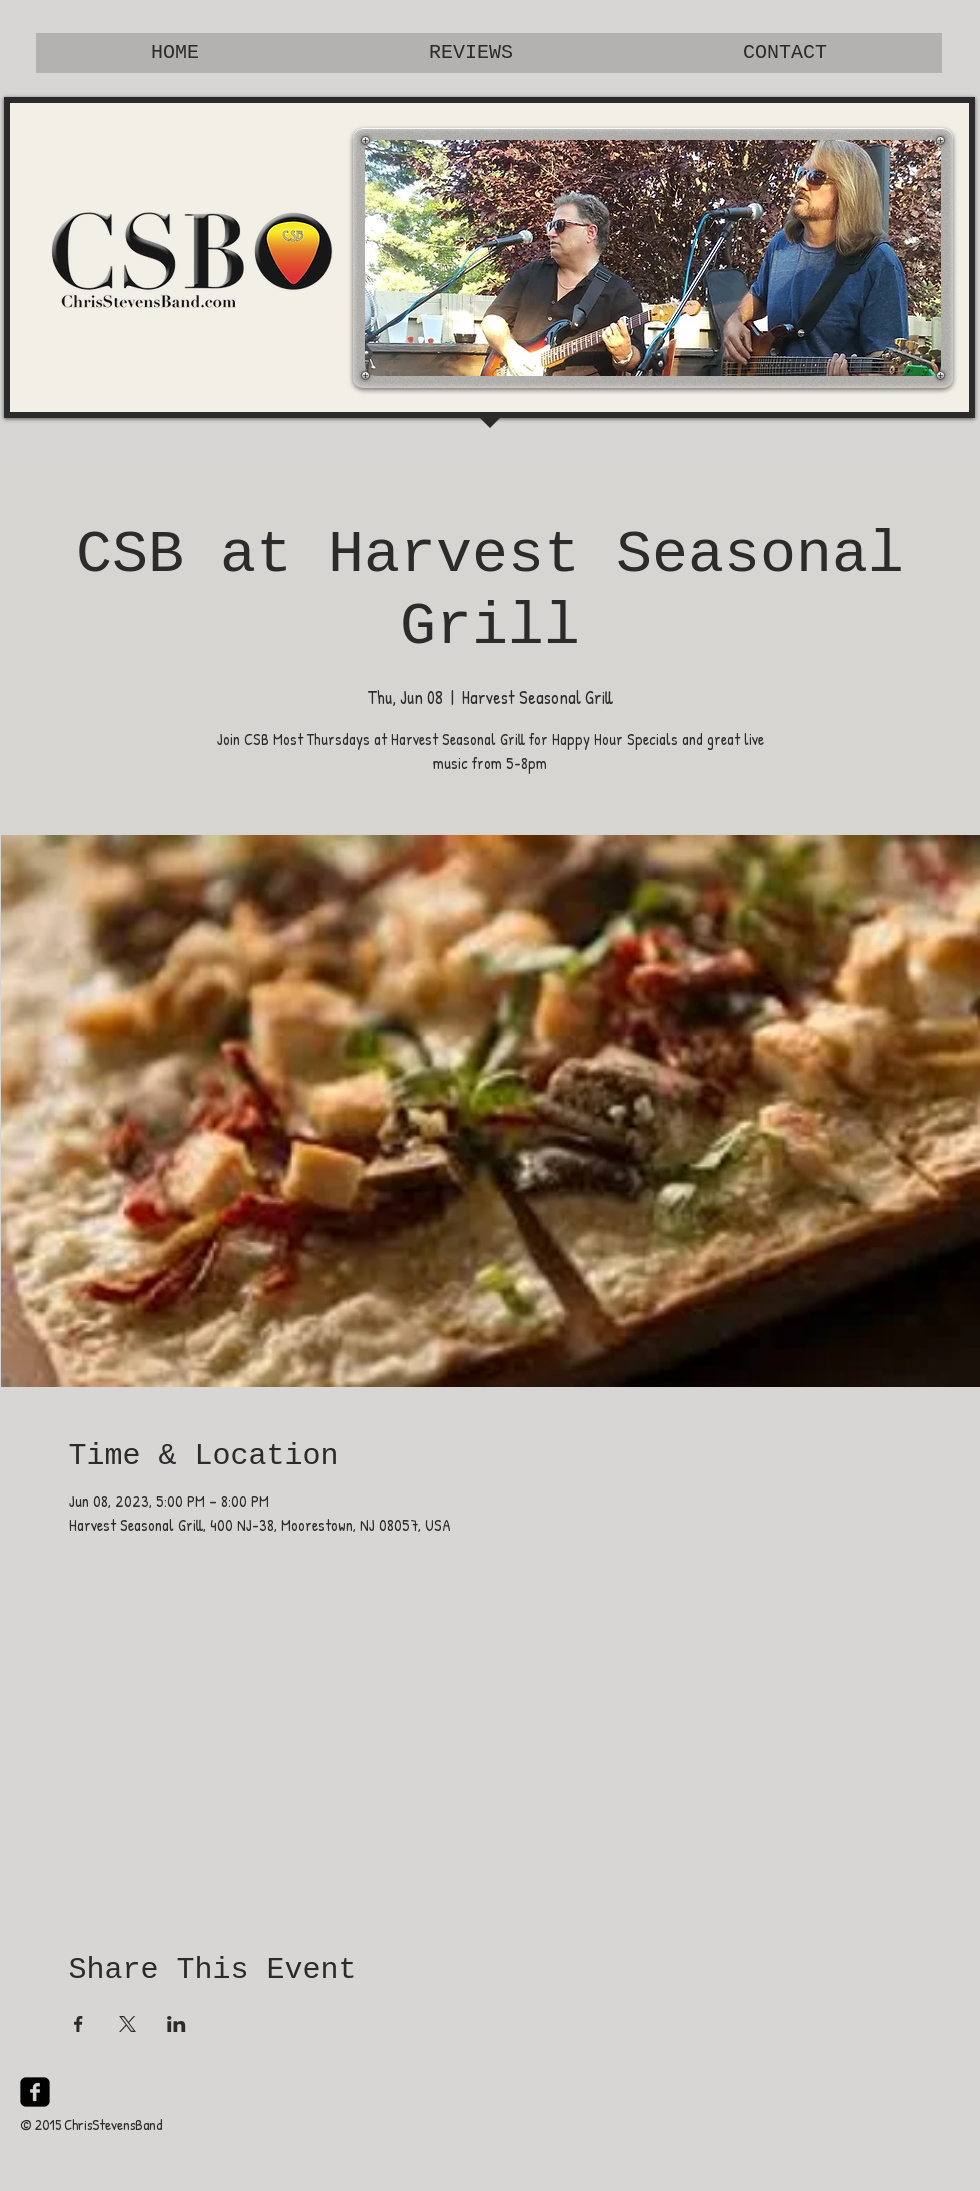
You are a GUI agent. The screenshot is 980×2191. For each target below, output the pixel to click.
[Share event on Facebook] (78, 2024)
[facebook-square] (35, 2092)
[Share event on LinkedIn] (176, 2024)
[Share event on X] (127, 2024)
